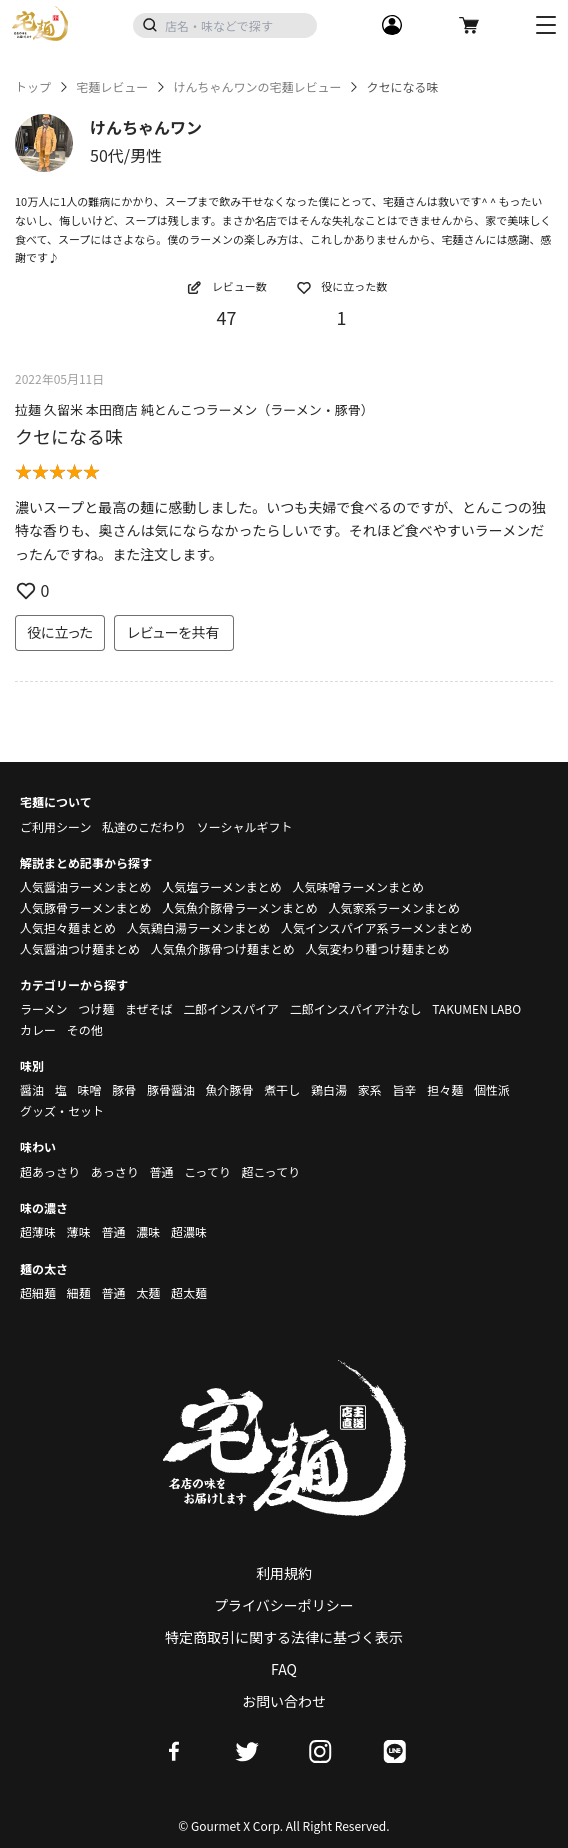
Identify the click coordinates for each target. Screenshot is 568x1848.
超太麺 (189, 1292)
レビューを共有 (174, 632)
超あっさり (50, 1171)
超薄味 (38, 1231)
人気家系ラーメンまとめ (394, 907)
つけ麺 (96, 1008)
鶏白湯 (329, 1089)
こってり (207, 1171)
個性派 (492, 1089)
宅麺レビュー (112, 87)
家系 (370, 1089)
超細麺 (38, 1292)
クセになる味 (69, 436)
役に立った (60, 632)
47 (227, 317)
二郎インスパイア (231, 1008)
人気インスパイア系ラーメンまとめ (376, 927)
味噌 (89, 1089)
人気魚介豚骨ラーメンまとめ (240, 907)
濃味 (148, 1231)
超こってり (270, 1171)
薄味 (79, 1231)
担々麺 (445, 1089)
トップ (33, 87)
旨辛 (404, 1089)
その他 (85, 1029)
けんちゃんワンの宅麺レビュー (257, 87)
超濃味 (189, 1231)
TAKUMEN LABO (476, 1008)
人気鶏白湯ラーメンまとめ (199, 927)
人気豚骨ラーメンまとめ (86, 907)
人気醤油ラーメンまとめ (86, 886)
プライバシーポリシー (284, 1605)
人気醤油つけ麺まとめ (80, 948)
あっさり (115, 1171)
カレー (38, 1029)
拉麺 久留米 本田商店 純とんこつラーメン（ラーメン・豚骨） (194, 409)
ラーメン (44, 1008)
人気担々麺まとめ (68, 927)
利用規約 (284, 1573)
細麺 (79, 1292)
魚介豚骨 (230, 1089)
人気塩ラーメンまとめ (222, 886)
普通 (161, 1171)
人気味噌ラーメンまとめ (358, 886)
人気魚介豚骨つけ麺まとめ (223, 948)
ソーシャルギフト (245, 826)
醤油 (32, 1089)
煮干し (282, 1089)
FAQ (284, 1669)
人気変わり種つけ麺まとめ (377, 948)
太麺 (148, 1292)
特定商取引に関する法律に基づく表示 (284, 1637)
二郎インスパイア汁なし (356, 1008)
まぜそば (149, 1008)
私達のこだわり (144, 826)
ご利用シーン (55, 826)
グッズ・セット (62, 1110)
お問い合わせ (284, 1701)
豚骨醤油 (171, 1089)
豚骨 (124, 1089)
